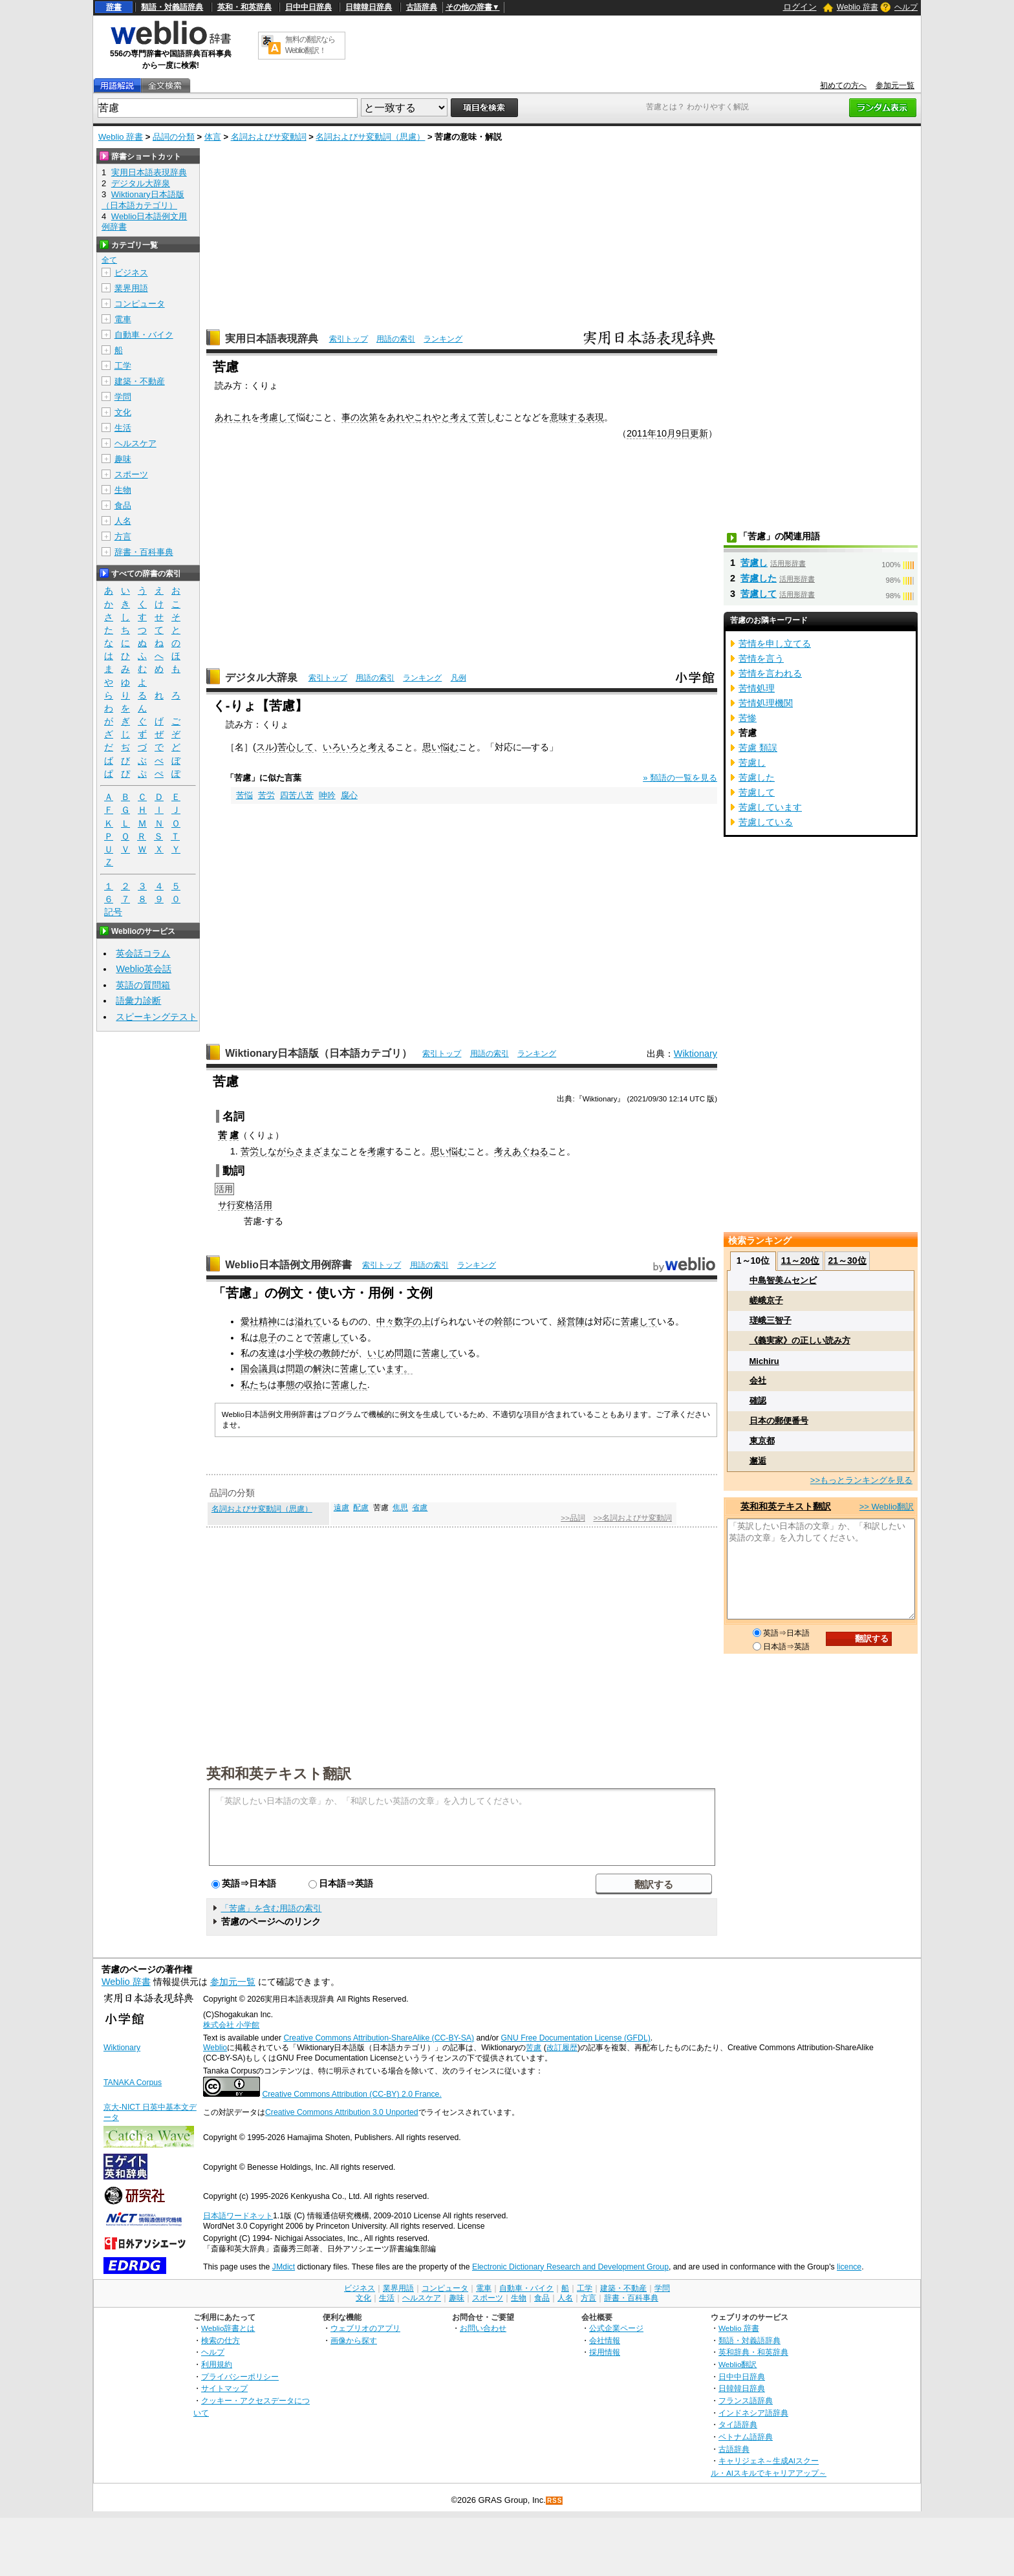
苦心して (295, 747)
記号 (113, 912)
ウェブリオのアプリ (365, 2328)
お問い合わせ (483, 2328)
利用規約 (216, 2364)
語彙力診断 (138, 1000)
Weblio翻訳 (737, 2364)
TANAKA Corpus (132, 2082)
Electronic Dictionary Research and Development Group (570, 2266)
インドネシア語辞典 (753, 2412)
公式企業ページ (616, 2328)
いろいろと (345, 747)
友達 (268, 1353)
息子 (268, 1337)
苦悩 (244, 795)
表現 (595, 417)
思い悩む (440, 747)
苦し (486, 417)
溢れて (308, 1321)
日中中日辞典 (308, 7)
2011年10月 (651, 433)
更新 (699, 433)
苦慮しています (770, 807)
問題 (295, 1368)
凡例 (458, 677)
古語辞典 (421, 7)
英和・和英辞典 (244, 7)
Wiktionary (695, 1053)
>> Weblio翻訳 (886, 1506)
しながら (277, 1151)
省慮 (419, 1507)
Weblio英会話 (143, 969)
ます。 (399, 1368)
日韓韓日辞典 (368, 7)
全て (109, 260)
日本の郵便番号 (779, 1420)
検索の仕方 (220, 2340)
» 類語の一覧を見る (680, 778)
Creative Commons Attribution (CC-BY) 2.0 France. (351, 2094)
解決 (322, 1368)
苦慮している (766, 822)
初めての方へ (843, 85)
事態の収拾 (299, 1385)
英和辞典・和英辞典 (753, 2352)
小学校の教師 (313, 1353)
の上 (422, 1321)
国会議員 (259, 1368)
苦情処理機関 (766, 703)
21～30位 (847, 1260)
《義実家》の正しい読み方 (800, 1340)
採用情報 (604, 2352)
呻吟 (327, 795)
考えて (463, 417)
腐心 (349, 795)
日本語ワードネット (238, 2215)
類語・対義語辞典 (172, 7)
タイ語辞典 (737, 2424)
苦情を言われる (770, 673)
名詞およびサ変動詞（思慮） (370, 137)
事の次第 (359, 417)
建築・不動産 (139, 381)
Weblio (215, 2047)
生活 (122, 428)
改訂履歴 (561, 2047)
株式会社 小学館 (231, 2024)
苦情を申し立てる (775, 643)
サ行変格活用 (245, 1205)
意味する (568, 417)
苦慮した (349, 1385)
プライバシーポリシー (240, 2376)
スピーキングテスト (156, 1017)
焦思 (400, 1507)
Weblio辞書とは (228, 2328)
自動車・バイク (143, 335)
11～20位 (800, 1260)
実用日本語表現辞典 (271, 338)
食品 (122, 505)
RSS (555, 2500)
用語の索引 (395, 338)
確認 (758, 1400)
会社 (758, 1380)
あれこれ (233, 417)
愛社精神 (259, 1321)
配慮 (361, 1507)
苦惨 (748, 718)
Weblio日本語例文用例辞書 (288, 1264)
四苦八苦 (297, 795)
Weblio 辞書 (857, 7)
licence (849, 2266)
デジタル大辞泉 (261, 677)
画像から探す (353, 2340)
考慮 (376, 1151)
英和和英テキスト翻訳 (278, 1772)
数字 (403, 1321)
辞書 (114, 7)
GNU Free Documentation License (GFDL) (576, 2037)
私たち (254, 1385)
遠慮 (341, 1507)
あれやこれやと (418, 417)
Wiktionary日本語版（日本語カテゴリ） (318, 1053)
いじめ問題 (390, 1353)
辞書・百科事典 (143, 552)
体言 (212, 137)
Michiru (764, 1361)
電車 (122, 319)
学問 (122, 397)
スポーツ (131, 474)
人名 (122, 521)
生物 (122, 490)
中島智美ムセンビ (783, 1280)
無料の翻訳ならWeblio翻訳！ (310, 45)
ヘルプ (906, 7)
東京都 (762, 1440)
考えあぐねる (521, 1151)
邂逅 (758, 1461)
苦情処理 (757, 688)
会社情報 (604, 2340)
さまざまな (317, 1151)
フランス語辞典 (745, 2400)
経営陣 (571, 1321)
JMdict (283, 2266)
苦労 (266, 795)
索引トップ (348, 338)
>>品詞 (573, 1518)
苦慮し (754, 562)
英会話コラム (143, 953)
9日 (683, 433)
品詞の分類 (174, 137)
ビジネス (131, 272)
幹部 (503, 1321)
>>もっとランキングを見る (861, 1480)
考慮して (278, 417)
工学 (122, 366)
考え (377, 747)
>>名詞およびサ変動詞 (632, 1518)
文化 (122, 412)
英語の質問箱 (143, 985)
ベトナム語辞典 (745, 2436)
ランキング (443, 338)
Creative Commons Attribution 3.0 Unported (341, 2112)
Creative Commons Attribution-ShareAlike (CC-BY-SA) (378, 2037)
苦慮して (639, 1321)
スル (265, 747)
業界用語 (131, 288)
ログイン (800, 7)
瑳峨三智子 (771, 1320)
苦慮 (533, 2047)
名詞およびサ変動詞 (269, 137)
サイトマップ (224, 2388)
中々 (385, 1321)
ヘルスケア (135, 443)
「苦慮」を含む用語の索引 (271, 1908)
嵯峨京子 (766, 1300)
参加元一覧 (895, 85)
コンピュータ (139, 303)
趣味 (122, 459)
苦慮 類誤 (758, 747)
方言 (122, 536)
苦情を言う (761, 658)
